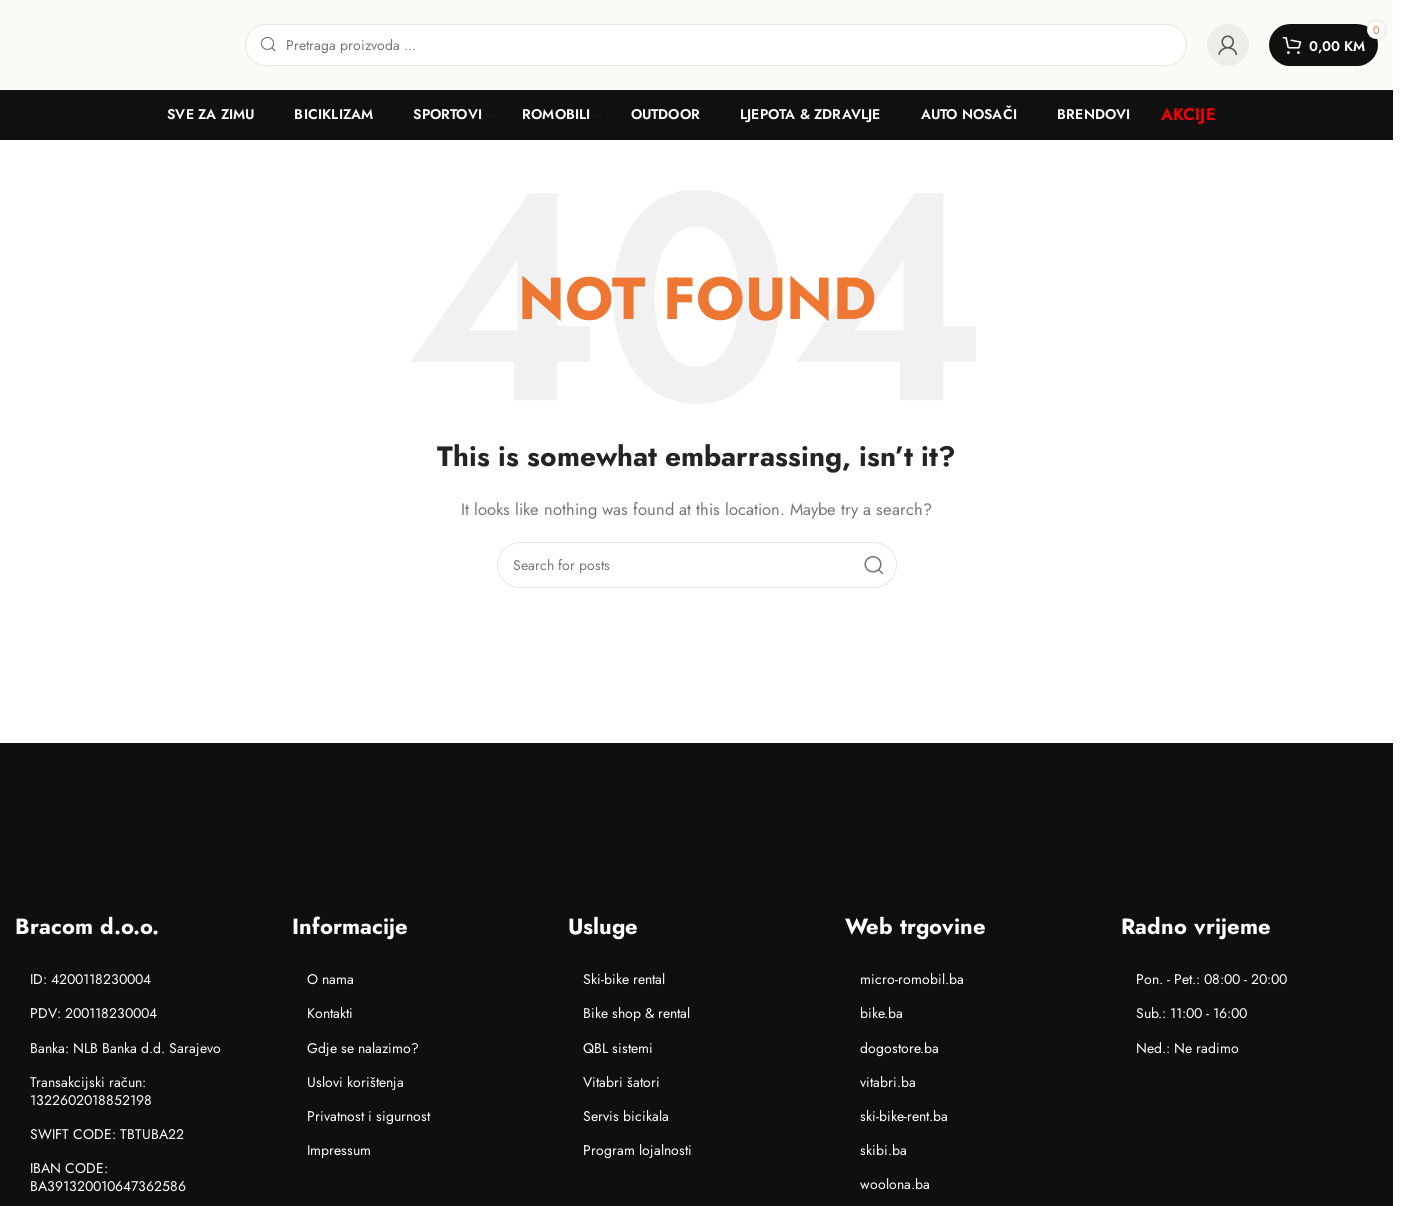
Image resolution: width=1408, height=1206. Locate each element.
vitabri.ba (888, 1082)
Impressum (339, 1150)
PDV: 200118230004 (93, 1013)
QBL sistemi (618, 1048)
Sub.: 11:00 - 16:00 (1191, 1013)
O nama (330, 979)
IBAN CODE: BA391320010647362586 (108, 1177)
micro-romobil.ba (912, 979)
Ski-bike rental (624, 979)
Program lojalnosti (637, 1150)
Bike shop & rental (636, 1013)
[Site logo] (120, 43)
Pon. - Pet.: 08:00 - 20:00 (1211, 979)
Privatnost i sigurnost (368, 1116)
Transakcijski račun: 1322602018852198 (91, 1091)
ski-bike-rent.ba (904, 1116)
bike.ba (881, 1013)
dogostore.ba (899, 1048)
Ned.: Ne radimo (1187, 1048)
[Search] (716, 45)
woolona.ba (895, 1184)
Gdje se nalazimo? (363, 1048)
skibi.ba (883, 1150)
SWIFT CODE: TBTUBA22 (107, 1134)
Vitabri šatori (621, 1082)
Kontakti (330, 1013)
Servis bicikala (626, 1116)
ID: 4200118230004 (90, 979)
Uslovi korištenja (355, 1082)
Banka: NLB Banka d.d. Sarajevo (125, 1048)
